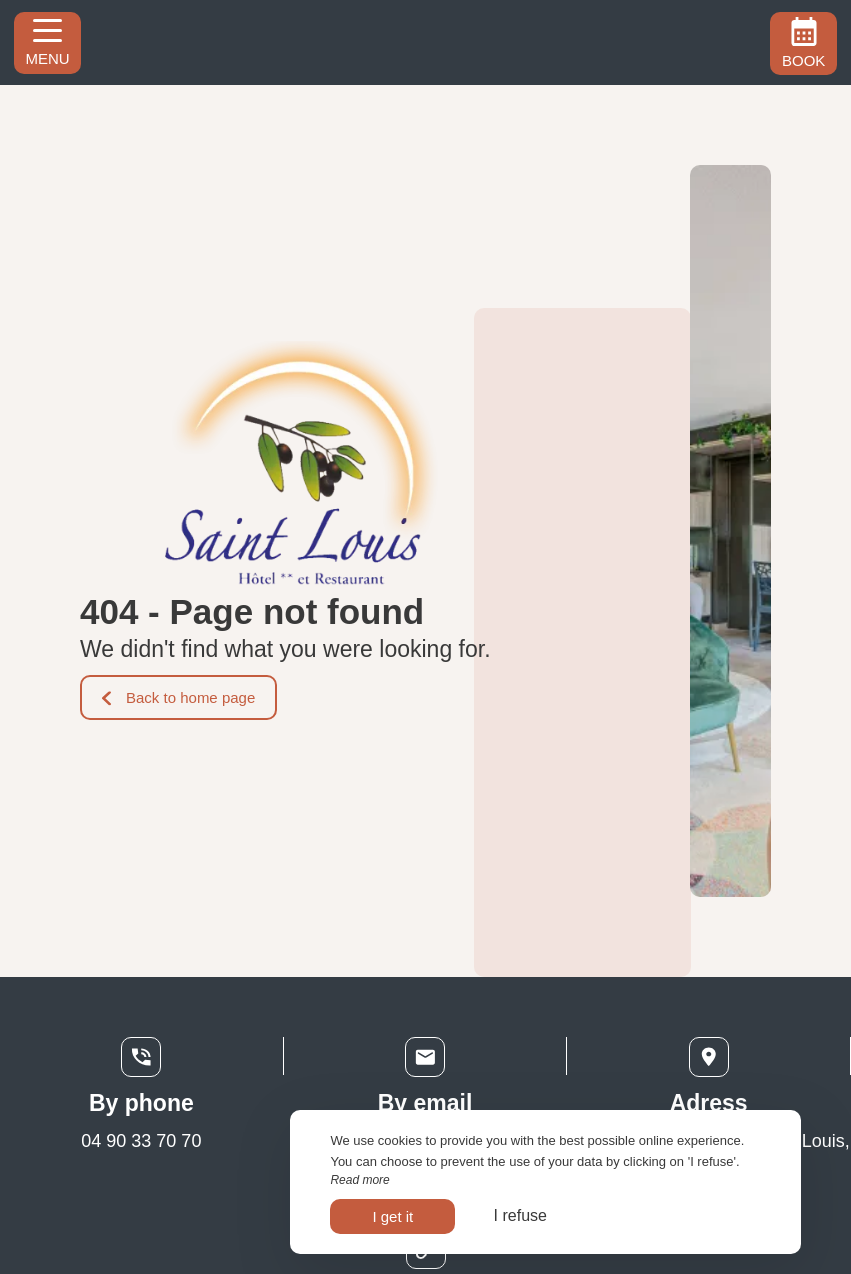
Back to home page (178, 697)
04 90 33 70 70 (141, 1141)
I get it (392, 1216)
